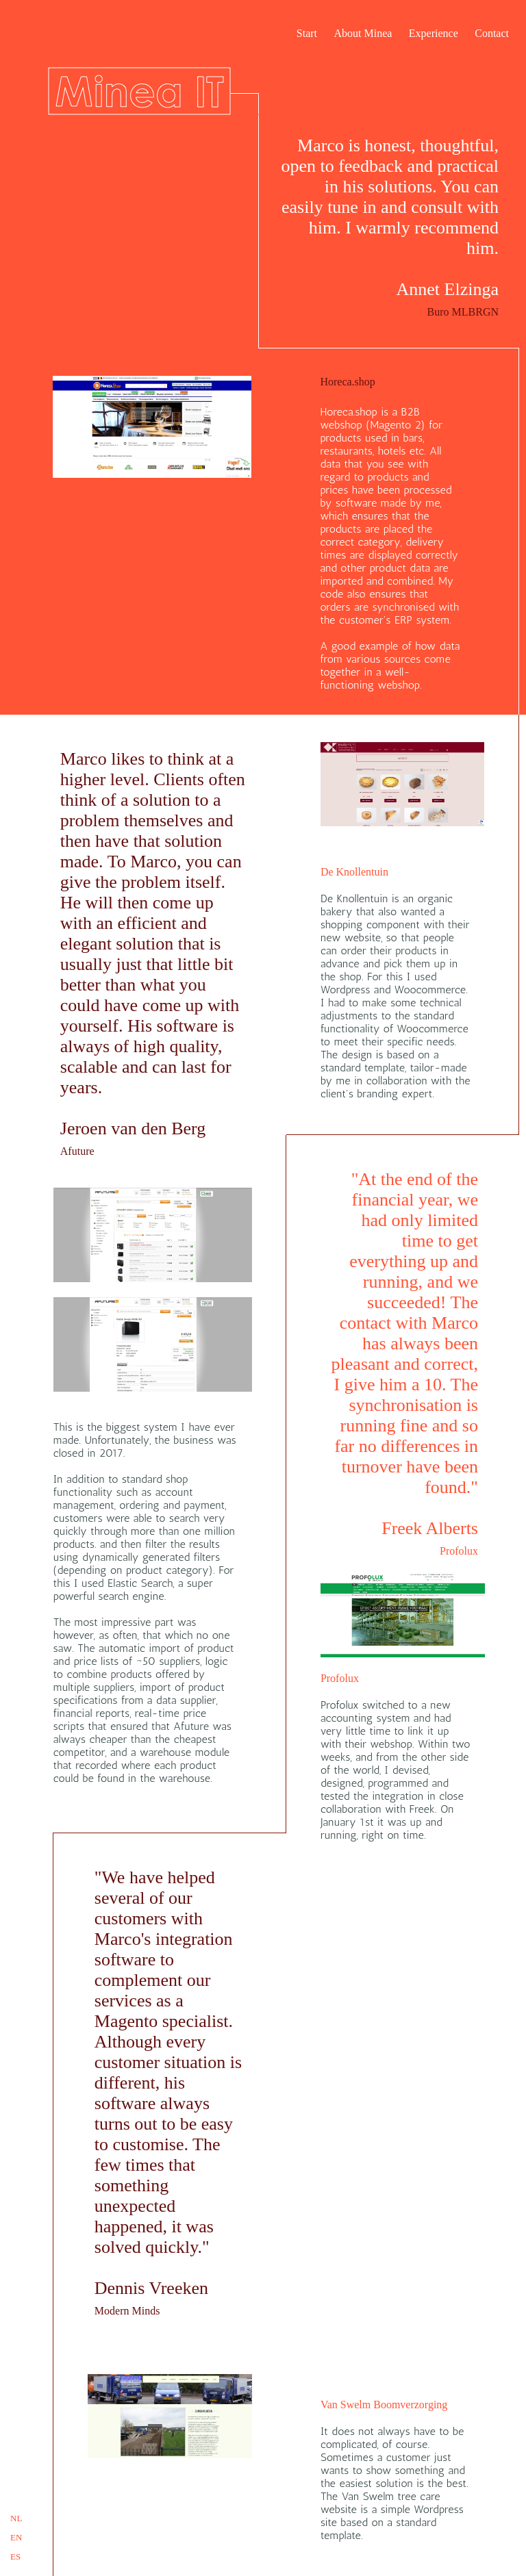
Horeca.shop (347, 381)
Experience (433, 33)
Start (307, 33)
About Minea (363, 33)
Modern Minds (127, 2311)
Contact (492, 33)
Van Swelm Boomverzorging (384, 2404)
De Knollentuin (354, 872)
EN (16, 2537)
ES (15, 2556)
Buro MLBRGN (463, 312)
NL (16, 2518)
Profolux (459, 1551)
